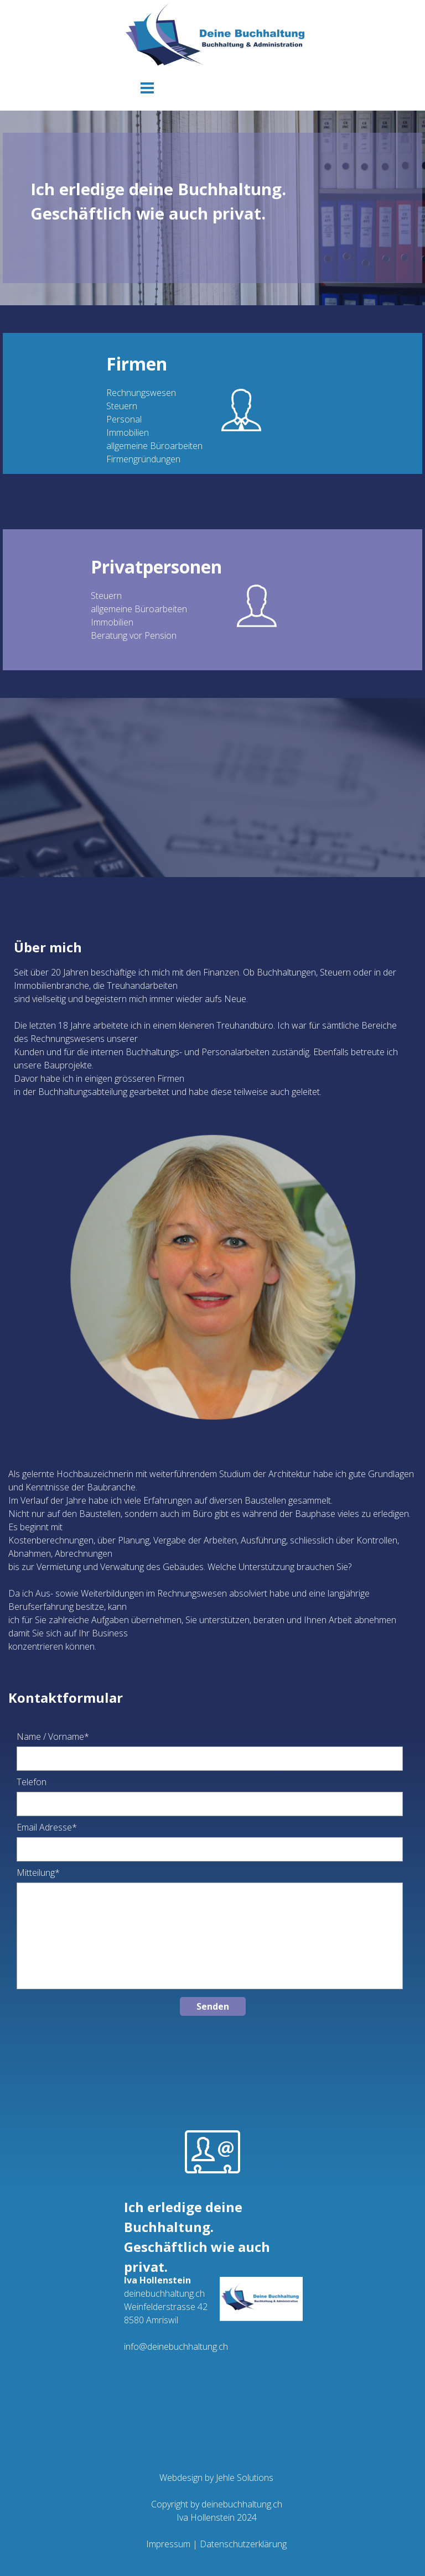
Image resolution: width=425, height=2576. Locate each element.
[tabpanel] (212, 208)
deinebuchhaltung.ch (241, 2504)
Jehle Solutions (243, 2477)
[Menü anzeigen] (147, 87)
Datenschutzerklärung (243, 2544)
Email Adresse (47, 1827)
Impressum (168, 2544)
